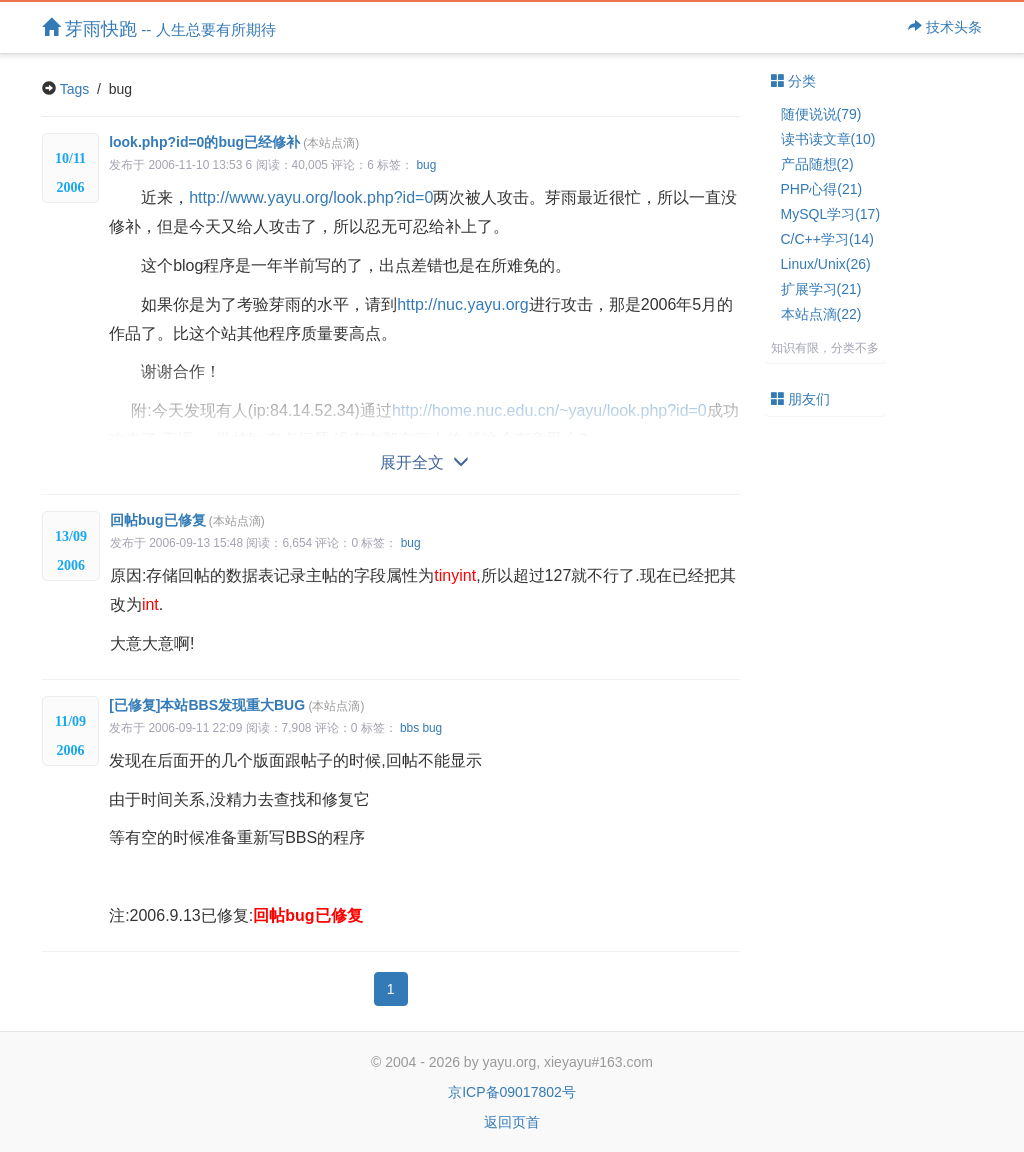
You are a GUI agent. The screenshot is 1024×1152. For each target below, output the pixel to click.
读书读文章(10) (828, 139)
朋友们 (801, 399)
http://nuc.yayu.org (463, 304)
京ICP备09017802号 (512, 1092)
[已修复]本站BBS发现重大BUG (236, 705)
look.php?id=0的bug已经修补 (234, 142)
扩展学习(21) (821, 289)
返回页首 (512, 1122)
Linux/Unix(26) (826, 264)
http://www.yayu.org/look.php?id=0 (311, 197)
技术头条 (945, 27)
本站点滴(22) (821, 314)
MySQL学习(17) (831, 214)
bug (426, 165)
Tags (75, 89)
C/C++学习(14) (827, 239)
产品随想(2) (817, 164)
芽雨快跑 (159, 28)
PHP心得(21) (822, 189)
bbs (409, 728)
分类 (794, 81)
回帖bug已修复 (187, 520)
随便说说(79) (821, 114)
